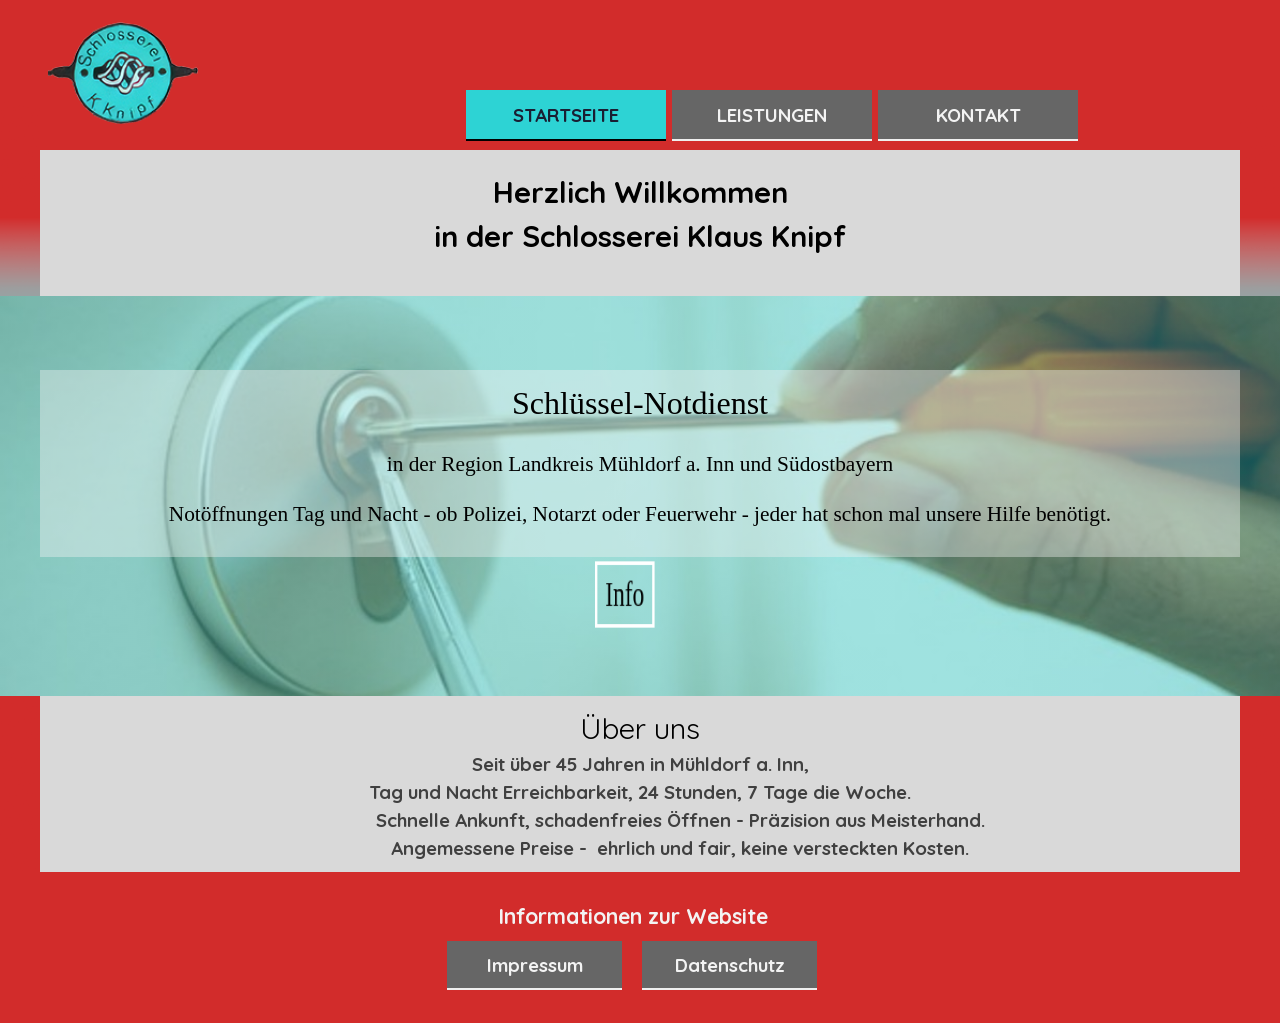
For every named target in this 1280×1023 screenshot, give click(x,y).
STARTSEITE (566, 115)
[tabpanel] (640, 228)
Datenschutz (730, 965)
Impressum (535, 965)
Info (640, 593)
